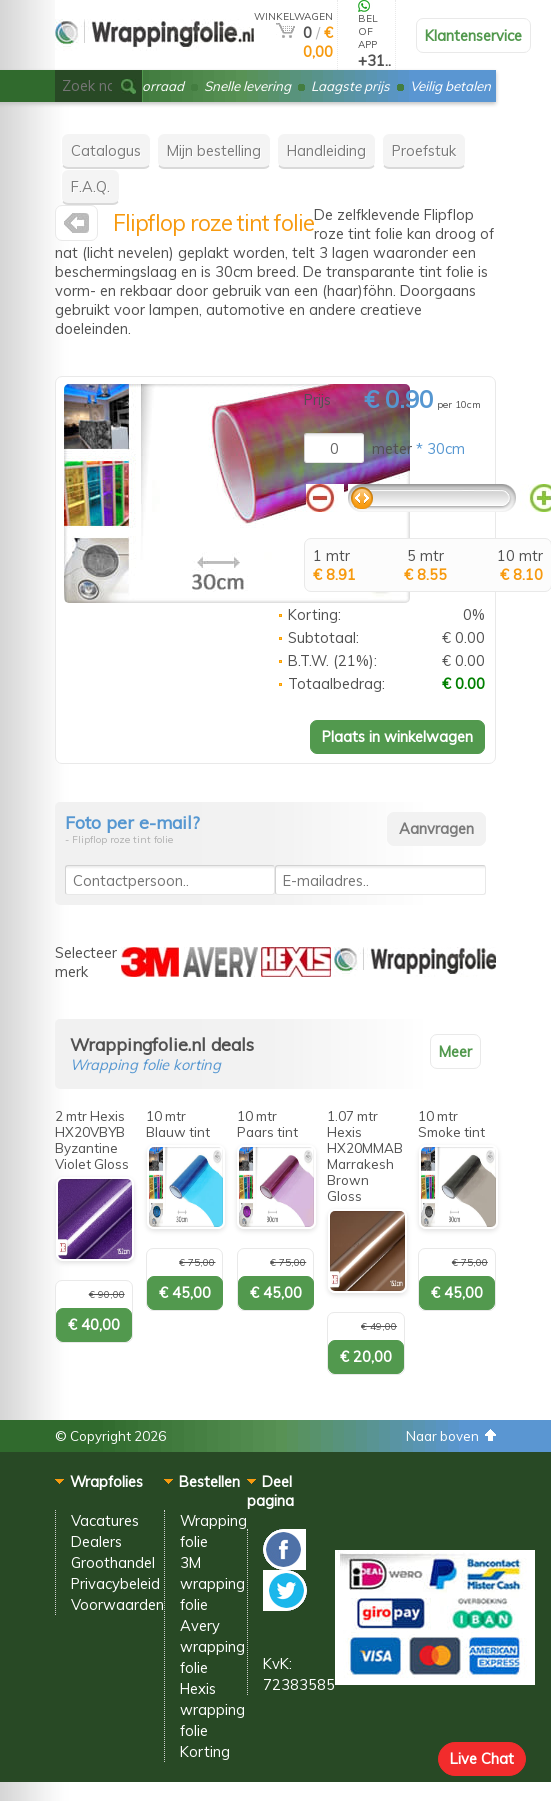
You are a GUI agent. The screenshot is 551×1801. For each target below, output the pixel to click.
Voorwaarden (117, 1604)
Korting (205, 1751)
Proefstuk (424, 150)
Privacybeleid (115, 1583)
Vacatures (105, 1520)
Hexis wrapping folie (212, 1709)
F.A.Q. (90, 186)
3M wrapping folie (212, 1583)
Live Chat (482, 1758)
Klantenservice (473, 35)
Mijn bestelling (214, 150)
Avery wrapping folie (212, 1646)
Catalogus (106, 150)
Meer (455, 1051)
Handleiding (326, 150)
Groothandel (113, 1562)
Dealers (96, 1541)
